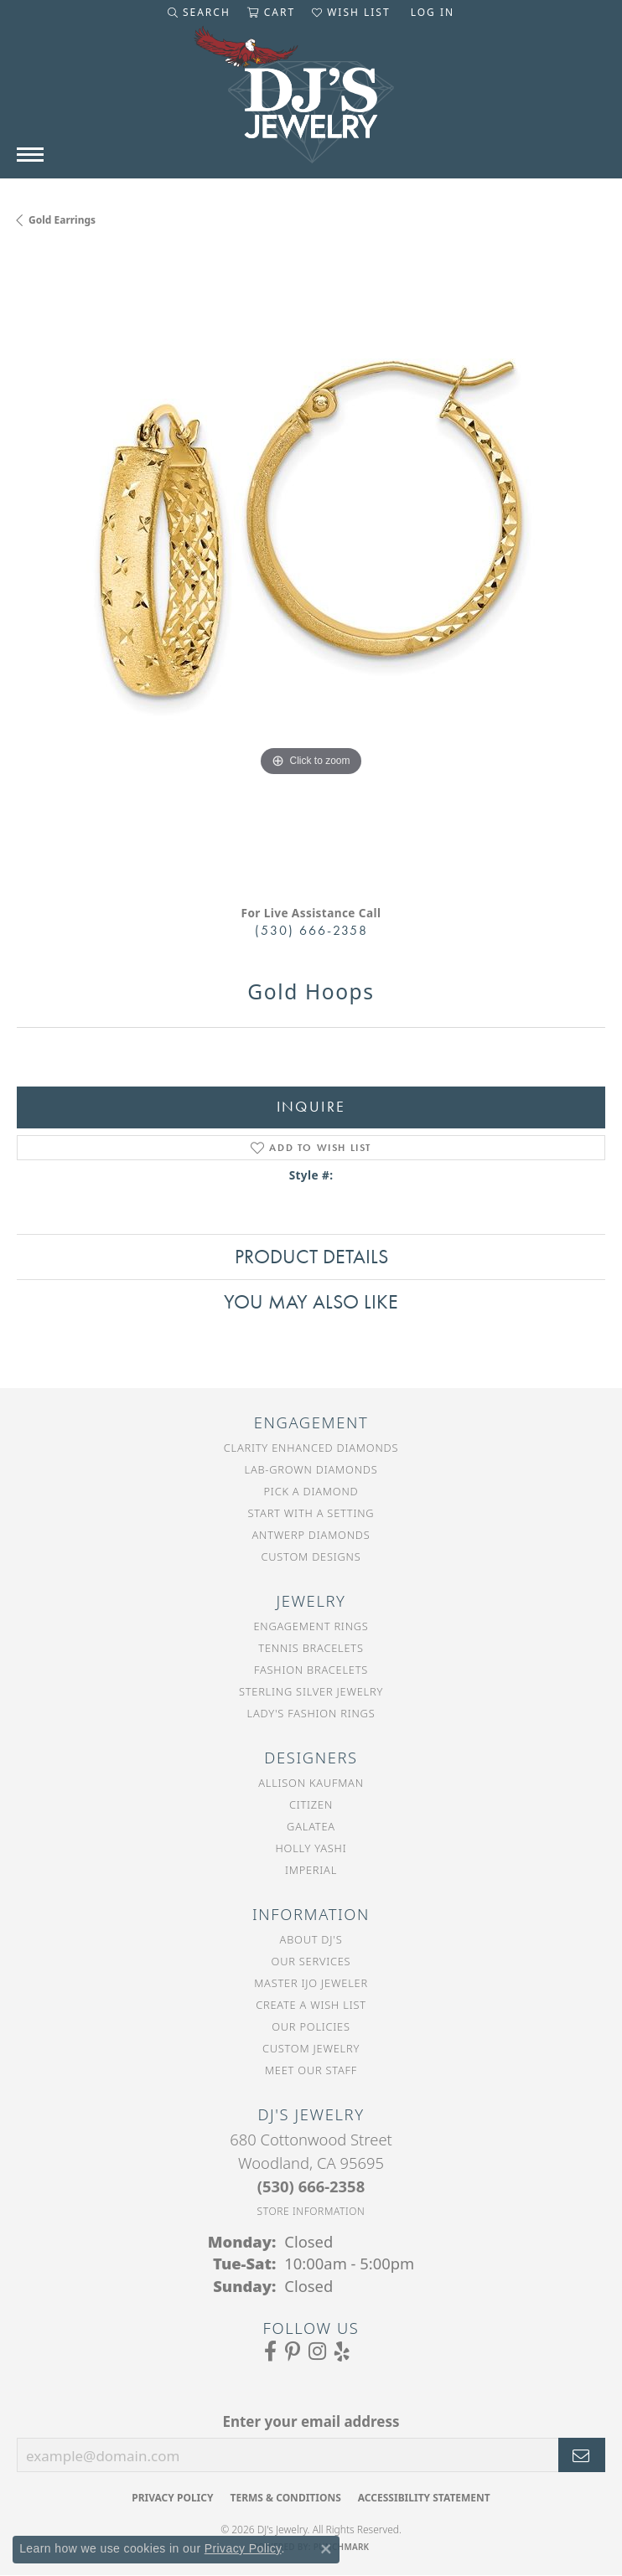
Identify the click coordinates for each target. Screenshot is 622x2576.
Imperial (311, 1869)
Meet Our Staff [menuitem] (311, 2070)
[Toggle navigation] (30, 154)
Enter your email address (310, 2421)
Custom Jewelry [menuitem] (311, 2048)
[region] (311, 572)
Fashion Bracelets (311, 1669)
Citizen (311, 1804)
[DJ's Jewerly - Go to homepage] (311, 103)
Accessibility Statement (424, 2498)
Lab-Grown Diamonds (311, 1469)
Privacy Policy (172, 2498)
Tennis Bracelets (310, 1647)
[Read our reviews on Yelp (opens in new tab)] (342, 2351)
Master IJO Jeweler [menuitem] (311, 1982)
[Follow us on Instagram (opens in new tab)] (317, 2351)
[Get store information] (311, 2211)
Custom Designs (311, 1556)
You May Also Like (311, 1301)
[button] (199, 12)
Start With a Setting (311, 1512)
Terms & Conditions (285, 2498)
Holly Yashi (311, 1848)
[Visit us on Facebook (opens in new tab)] (270, 2351)
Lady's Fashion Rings (311, 1713)
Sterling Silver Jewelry (311, 1691)
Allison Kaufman (311, 1782)
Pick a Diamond (311, 1491)
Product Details (311, 1256)
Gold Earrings (62, 220)
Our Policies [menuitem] (311, 2026)
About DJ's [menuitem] (311, 1939)
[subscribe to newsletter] (581, 2455)
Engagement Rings (310, 1626)
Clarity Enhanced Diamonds (311, 1447)
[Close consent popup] (326, 2549)
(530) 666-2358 (311, 930)
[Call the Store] (311, 2186)
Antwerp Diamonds (310, 1534)
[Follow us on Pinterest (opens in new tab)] (292, 2351)
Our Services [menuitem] (311, 1961)
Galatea (311, 1826)
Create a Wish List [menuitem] (311, 2004)
